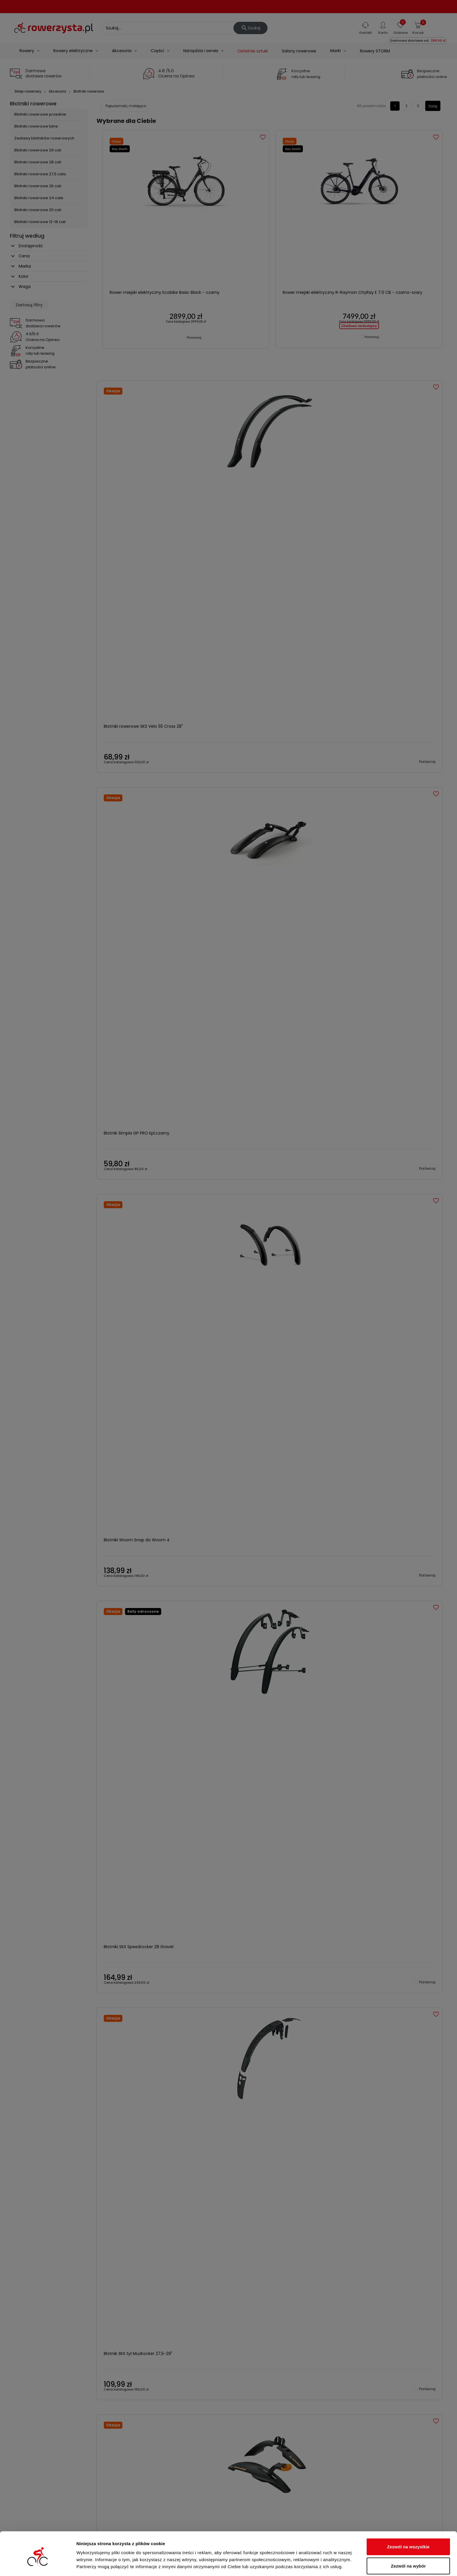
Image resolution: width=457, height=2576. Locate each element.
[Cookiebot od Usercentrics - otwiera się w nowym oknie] (37, 2564)
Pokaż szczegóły (310, 2561)
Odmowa (408, 2560)
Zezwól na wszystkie (408, 2522)
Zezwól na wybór (408, 2541)
